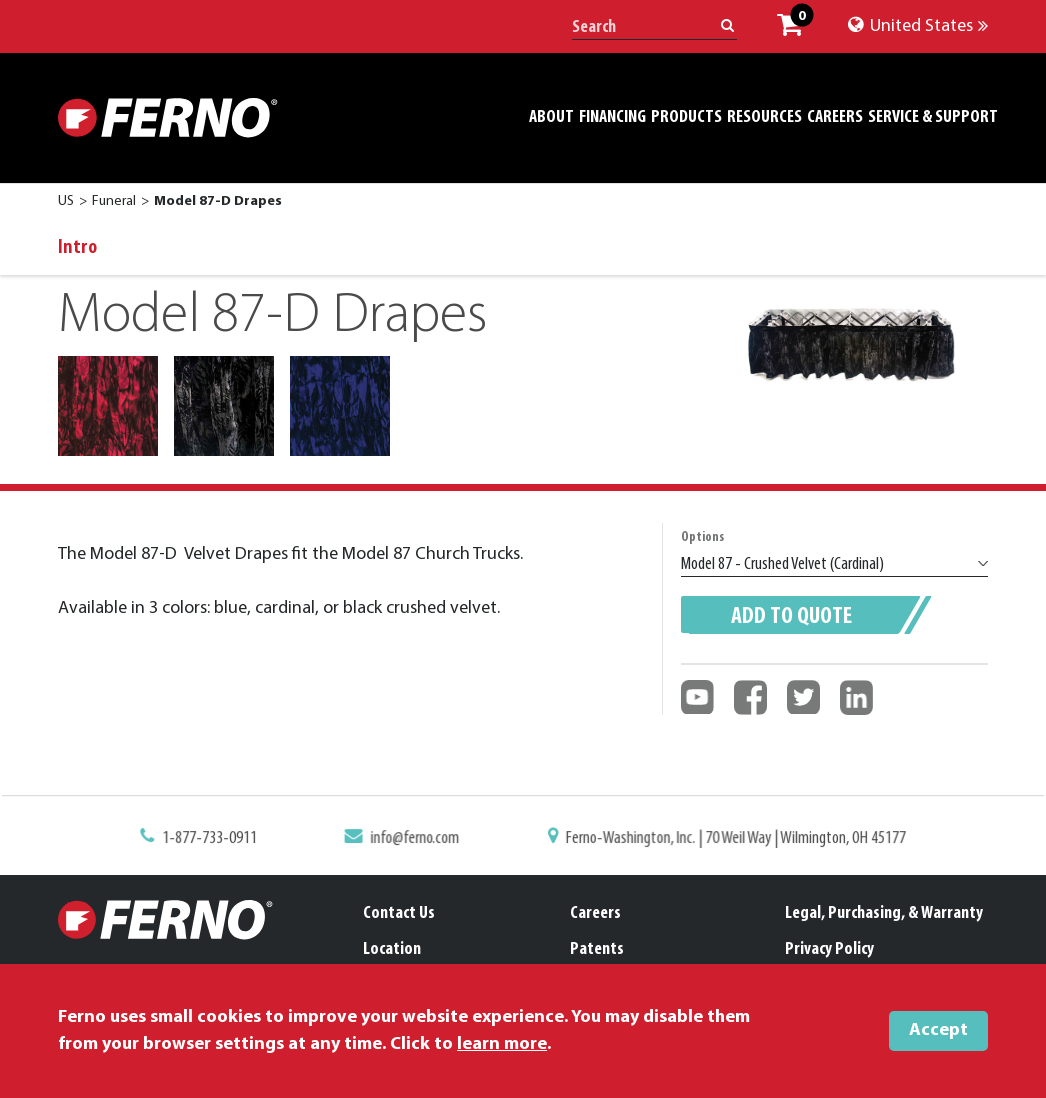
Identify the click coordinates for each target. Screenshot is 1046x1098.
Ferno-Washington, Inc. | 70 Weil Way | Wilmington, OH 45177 (731, 839)
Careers (595, 913)
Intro (77, 248)
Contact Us (399, 913)
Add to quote (791, 617)
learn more (502, 1044)
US (66, 201)
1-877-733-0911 (217, 839)
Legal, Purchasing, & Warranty (884, 913)
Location (392, 949)
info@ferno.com (418, 839)
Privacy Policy (829, 949)
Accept (938, 1030)
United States (918, 26)
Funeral (114, 201)
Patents (597, 949)
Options (702, 537)
